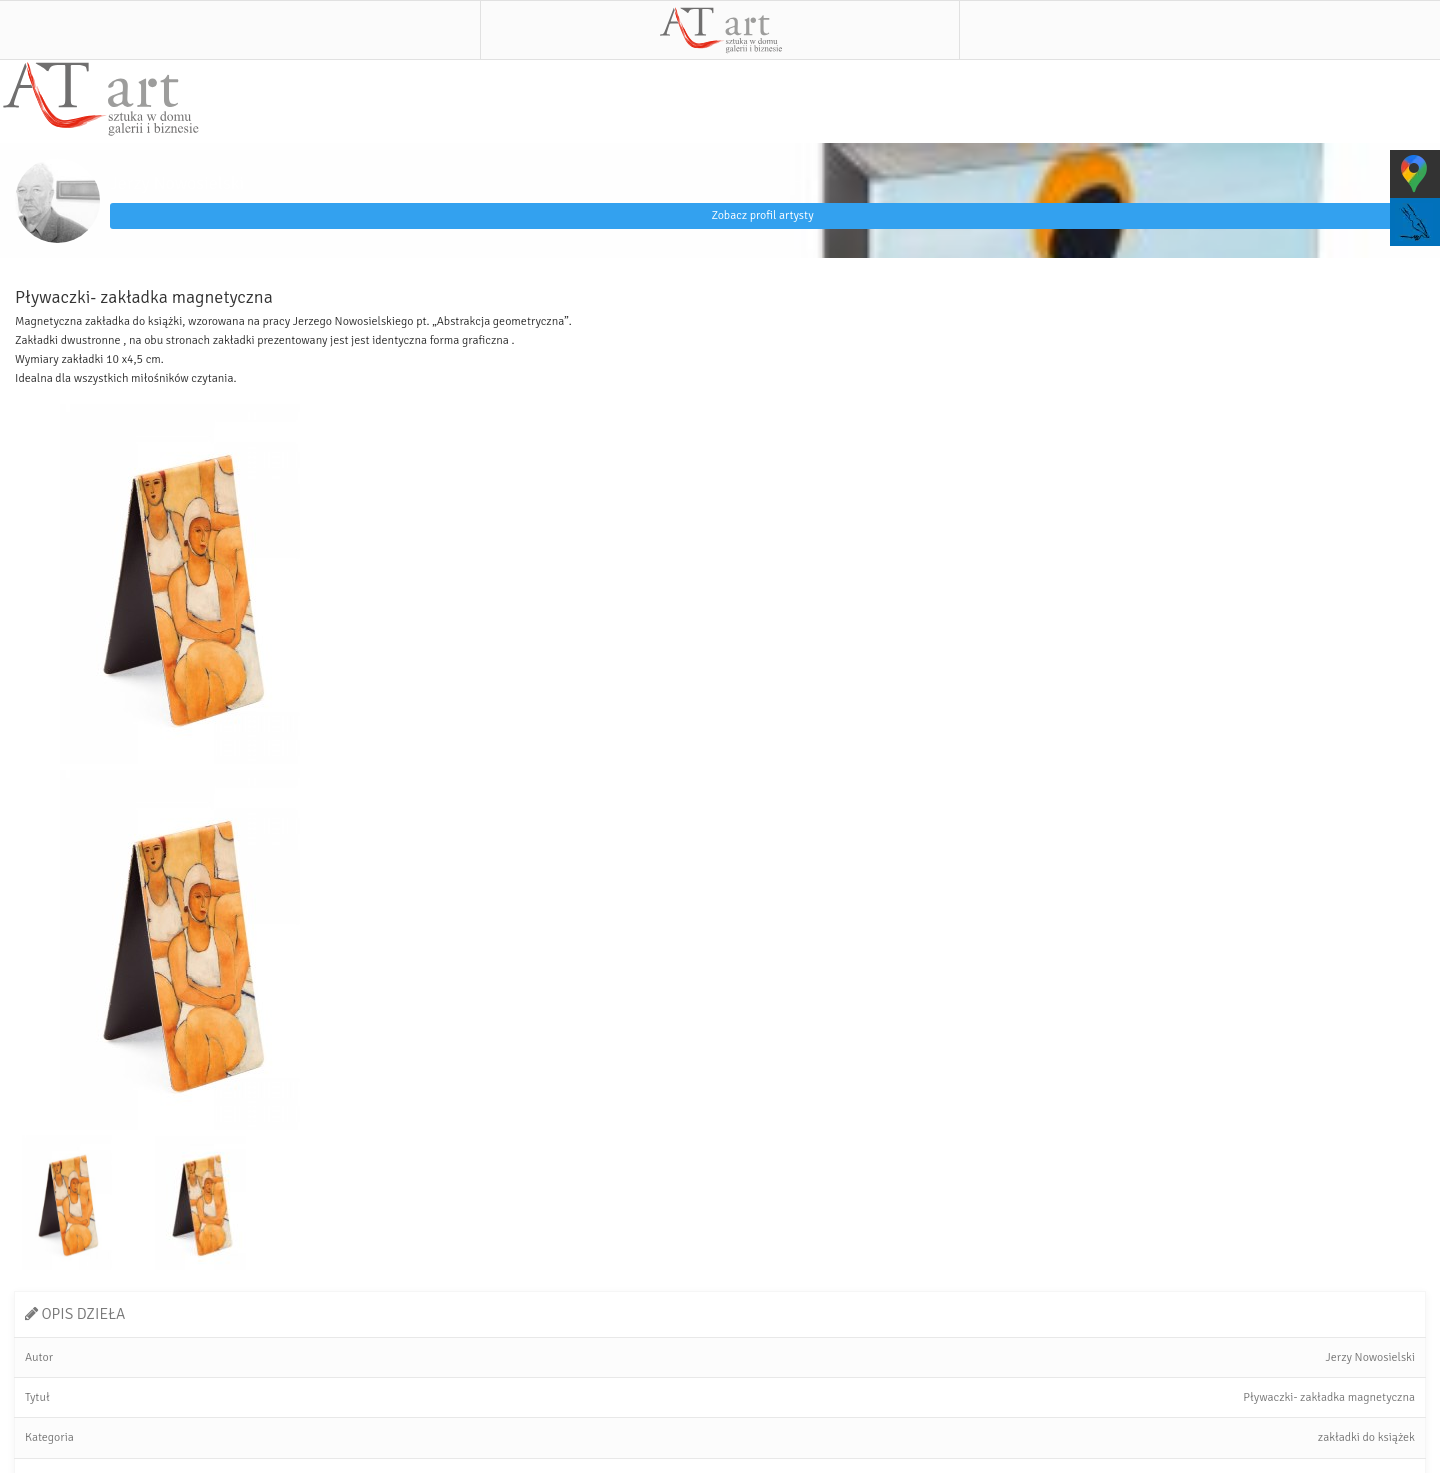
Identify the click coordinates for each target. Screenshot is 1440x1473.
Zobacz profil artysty (762, 215)
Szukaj (1200, 30)
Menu (240, 30)
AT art (720, 30)
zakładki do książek (1366, 1437)
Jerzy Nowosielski (177, 183)
